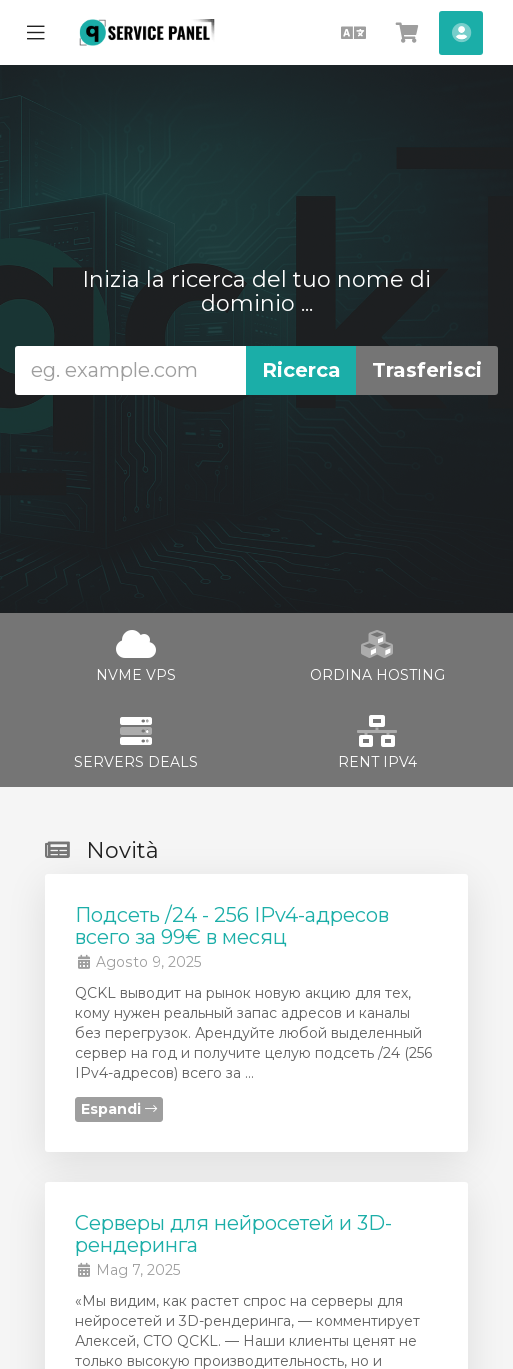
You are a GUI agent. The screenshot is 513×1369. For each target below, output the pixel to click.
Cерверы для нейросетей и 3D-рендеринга (233, 1234)
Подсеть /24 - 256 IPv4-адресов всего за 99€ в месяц (232, 926)
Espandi (119, 1109)
